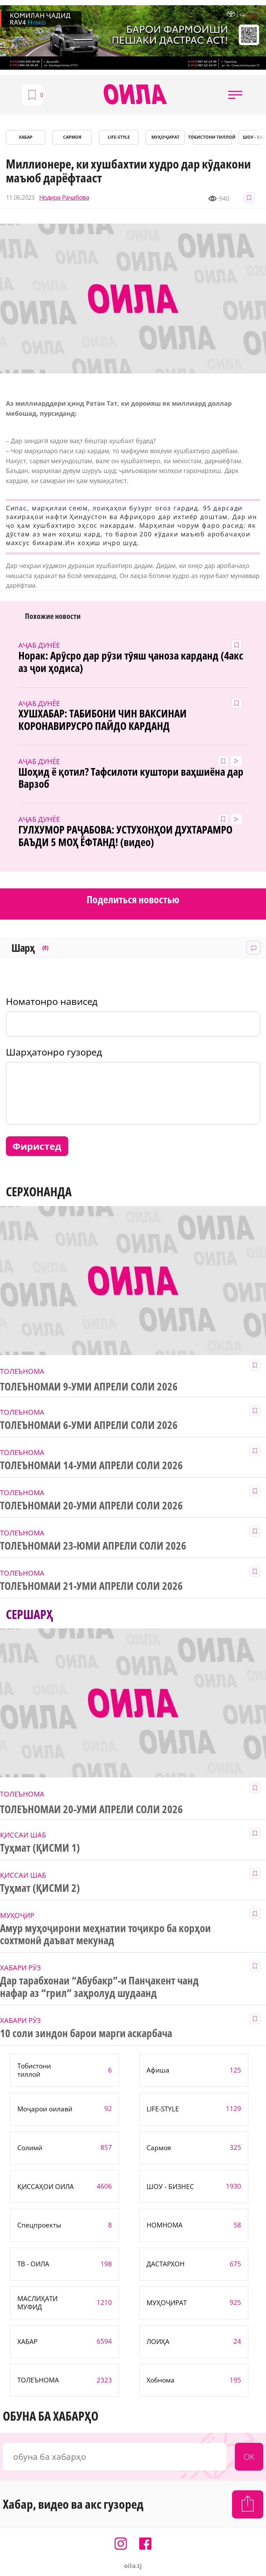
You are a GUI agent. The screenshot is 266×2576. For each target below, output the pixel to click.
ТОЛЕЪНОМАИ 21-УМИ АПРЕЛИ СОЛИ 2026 (91, 1586)
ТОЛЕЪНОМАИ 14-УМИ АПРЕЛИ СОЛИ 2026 (91, 1465)
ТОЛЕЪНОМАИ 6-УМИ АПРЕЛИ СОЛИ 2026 (89, 1425)
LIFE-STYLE (119, 137)
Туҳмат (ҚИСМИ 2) (40, 1888)
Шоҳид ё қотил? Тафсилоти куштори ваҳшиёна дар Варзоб (130, 778)
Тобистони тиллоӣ (212, 137)
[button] (235, 95)
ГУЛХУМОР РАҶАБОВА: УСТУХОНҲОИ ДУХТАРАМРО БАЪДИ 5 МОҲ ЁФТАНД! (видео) (125, 836)
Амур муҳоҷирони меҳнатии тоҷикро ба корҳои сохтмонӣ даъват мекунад (105, 1934)
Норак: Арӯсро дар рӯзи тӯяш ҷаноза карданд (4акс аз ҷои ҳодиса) (130, 661)
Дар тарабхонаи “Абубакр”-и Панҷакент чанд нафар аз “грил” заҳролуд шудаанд (99, 1986)
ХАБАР (26, 137)
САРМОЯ (72, 137)
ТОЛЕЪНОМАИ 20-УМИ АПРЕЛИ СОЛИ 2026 (91, 1505)
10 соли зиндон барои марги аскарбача (86, 2033)
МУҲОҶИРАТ (165, 137)
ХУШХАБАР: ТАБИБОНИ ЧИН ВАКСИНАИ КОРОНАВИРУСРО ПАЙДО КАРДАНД (102, 719)
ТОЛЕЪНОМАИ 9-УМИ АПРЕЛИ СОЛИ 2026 (89, 1386)
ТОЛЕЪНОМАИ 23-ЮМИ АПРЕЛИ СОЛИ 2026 (93, 1546)
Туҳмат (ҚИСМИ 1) (40, 1848)
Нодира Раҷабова (64, 197)
